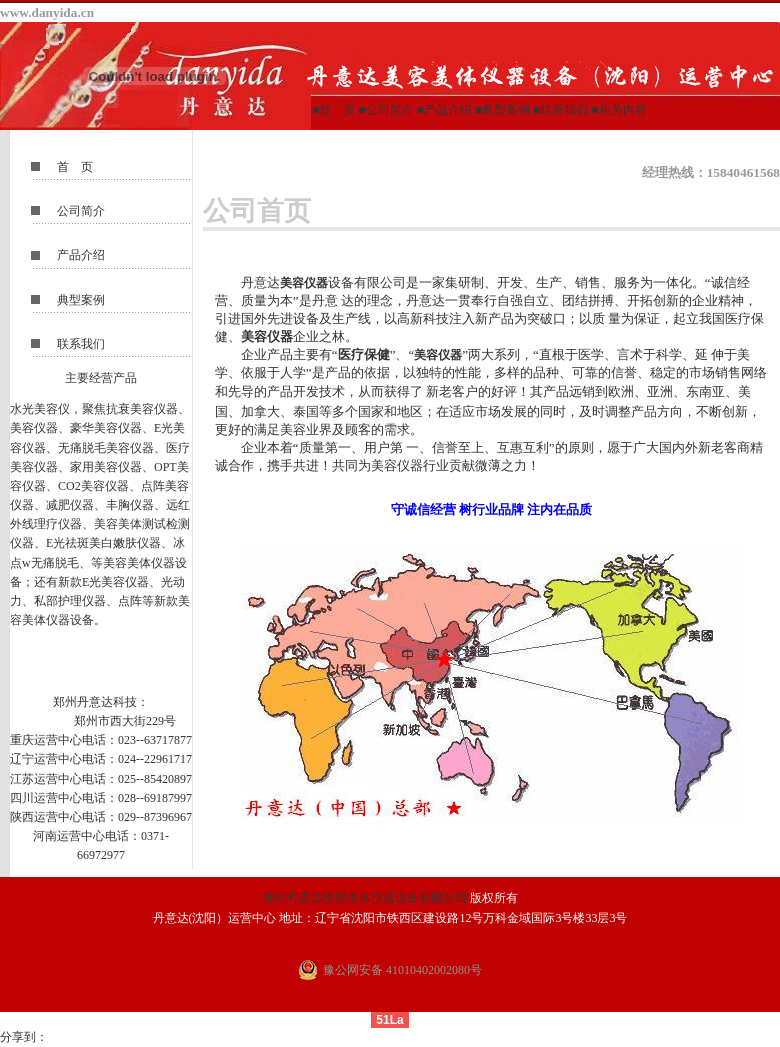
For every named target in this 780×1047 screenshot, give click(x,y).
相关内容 (623, 110)
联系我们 (564, 110)
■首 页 (335, 110)
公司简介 (390, 110)
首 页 (75, 167)
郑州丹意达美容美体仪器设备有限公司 (365, 898)
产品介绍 (448, 110)
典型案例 (506, 110)
